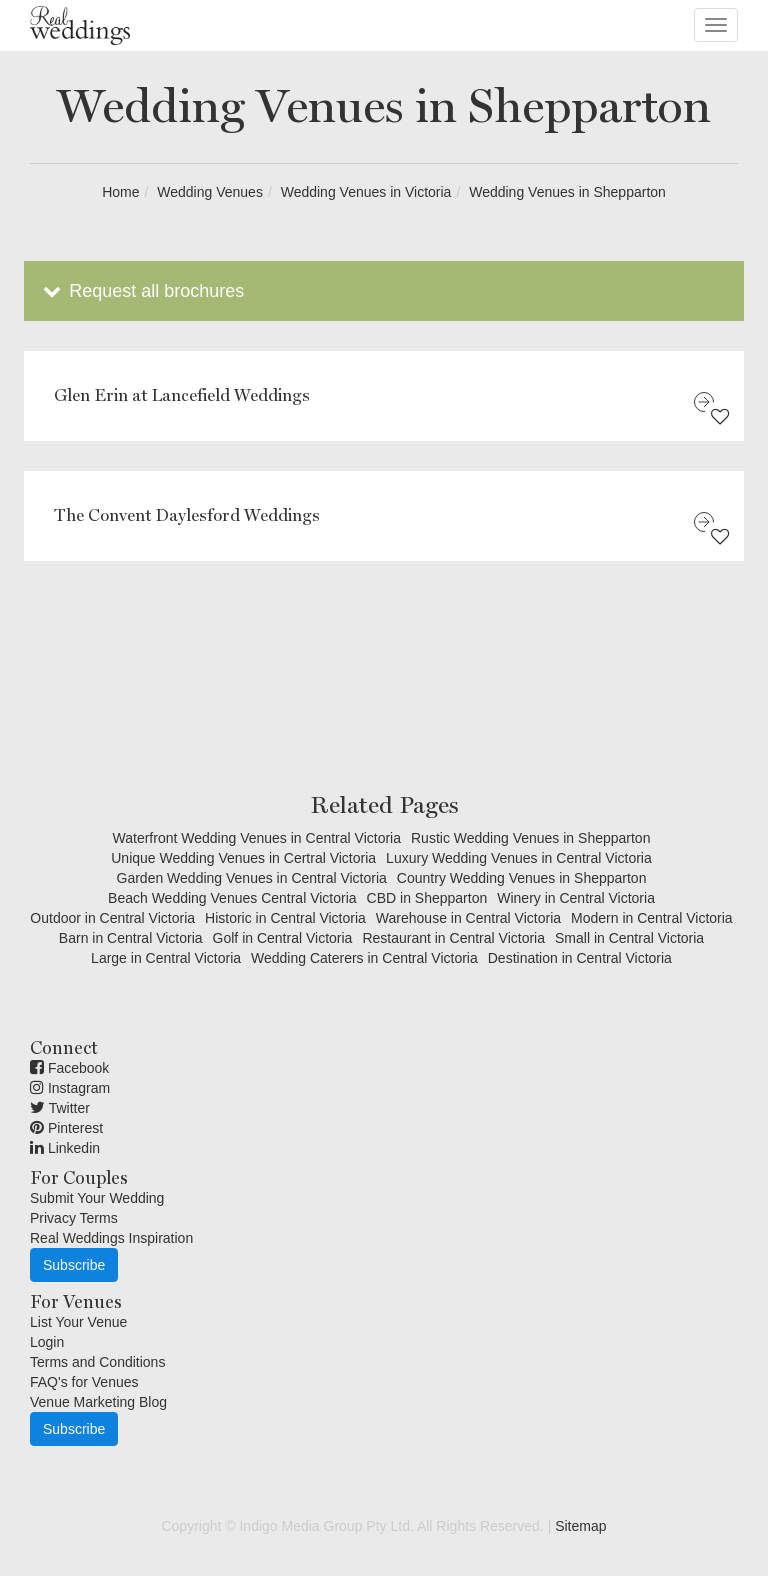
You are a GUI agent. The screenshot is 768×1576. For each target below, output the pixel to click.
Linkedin (65, 1148)
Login (47, 1342)
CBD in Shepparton (427, 898)
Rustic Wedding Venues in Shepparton (530, 838)
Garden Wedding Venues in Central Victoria (252, 878)
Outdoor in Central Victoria (112, 918)
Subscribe (74, 1265)
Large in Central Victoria (166, 958)
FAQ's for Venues (84, 1382)
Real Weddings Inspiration (111, 1238)
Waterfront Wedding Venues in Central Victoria (257, 838)
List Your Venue (78, 1322)
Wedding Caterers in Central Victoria (364, 958)
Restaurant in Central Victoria (453, 938)
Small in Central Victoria (629, 938)
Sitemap (580, 1526)
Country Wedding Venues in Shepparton (522, 878)
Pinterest (66, 1128)
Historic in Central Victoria (285, 918)
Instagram (70, 1088)
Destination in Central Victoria (580, 958)
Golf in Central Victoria (283, 938)
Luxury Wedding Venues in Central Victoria (519, 858)
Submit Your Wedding (97, 1198)
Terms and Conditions (97, 1362)
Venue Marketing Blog (98, 1402)
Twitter (60, 1108)
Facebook (69, 1068)
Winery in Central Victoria (576, 898)
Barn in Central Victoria (131, 938)
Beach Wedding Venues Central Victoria (232, 898)
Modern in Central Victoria (652, 918)
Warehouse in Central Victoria (468, 918)
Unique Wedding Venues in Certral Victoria (243, 858)
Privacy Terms (74, 1218)
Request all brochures (141, 291)
